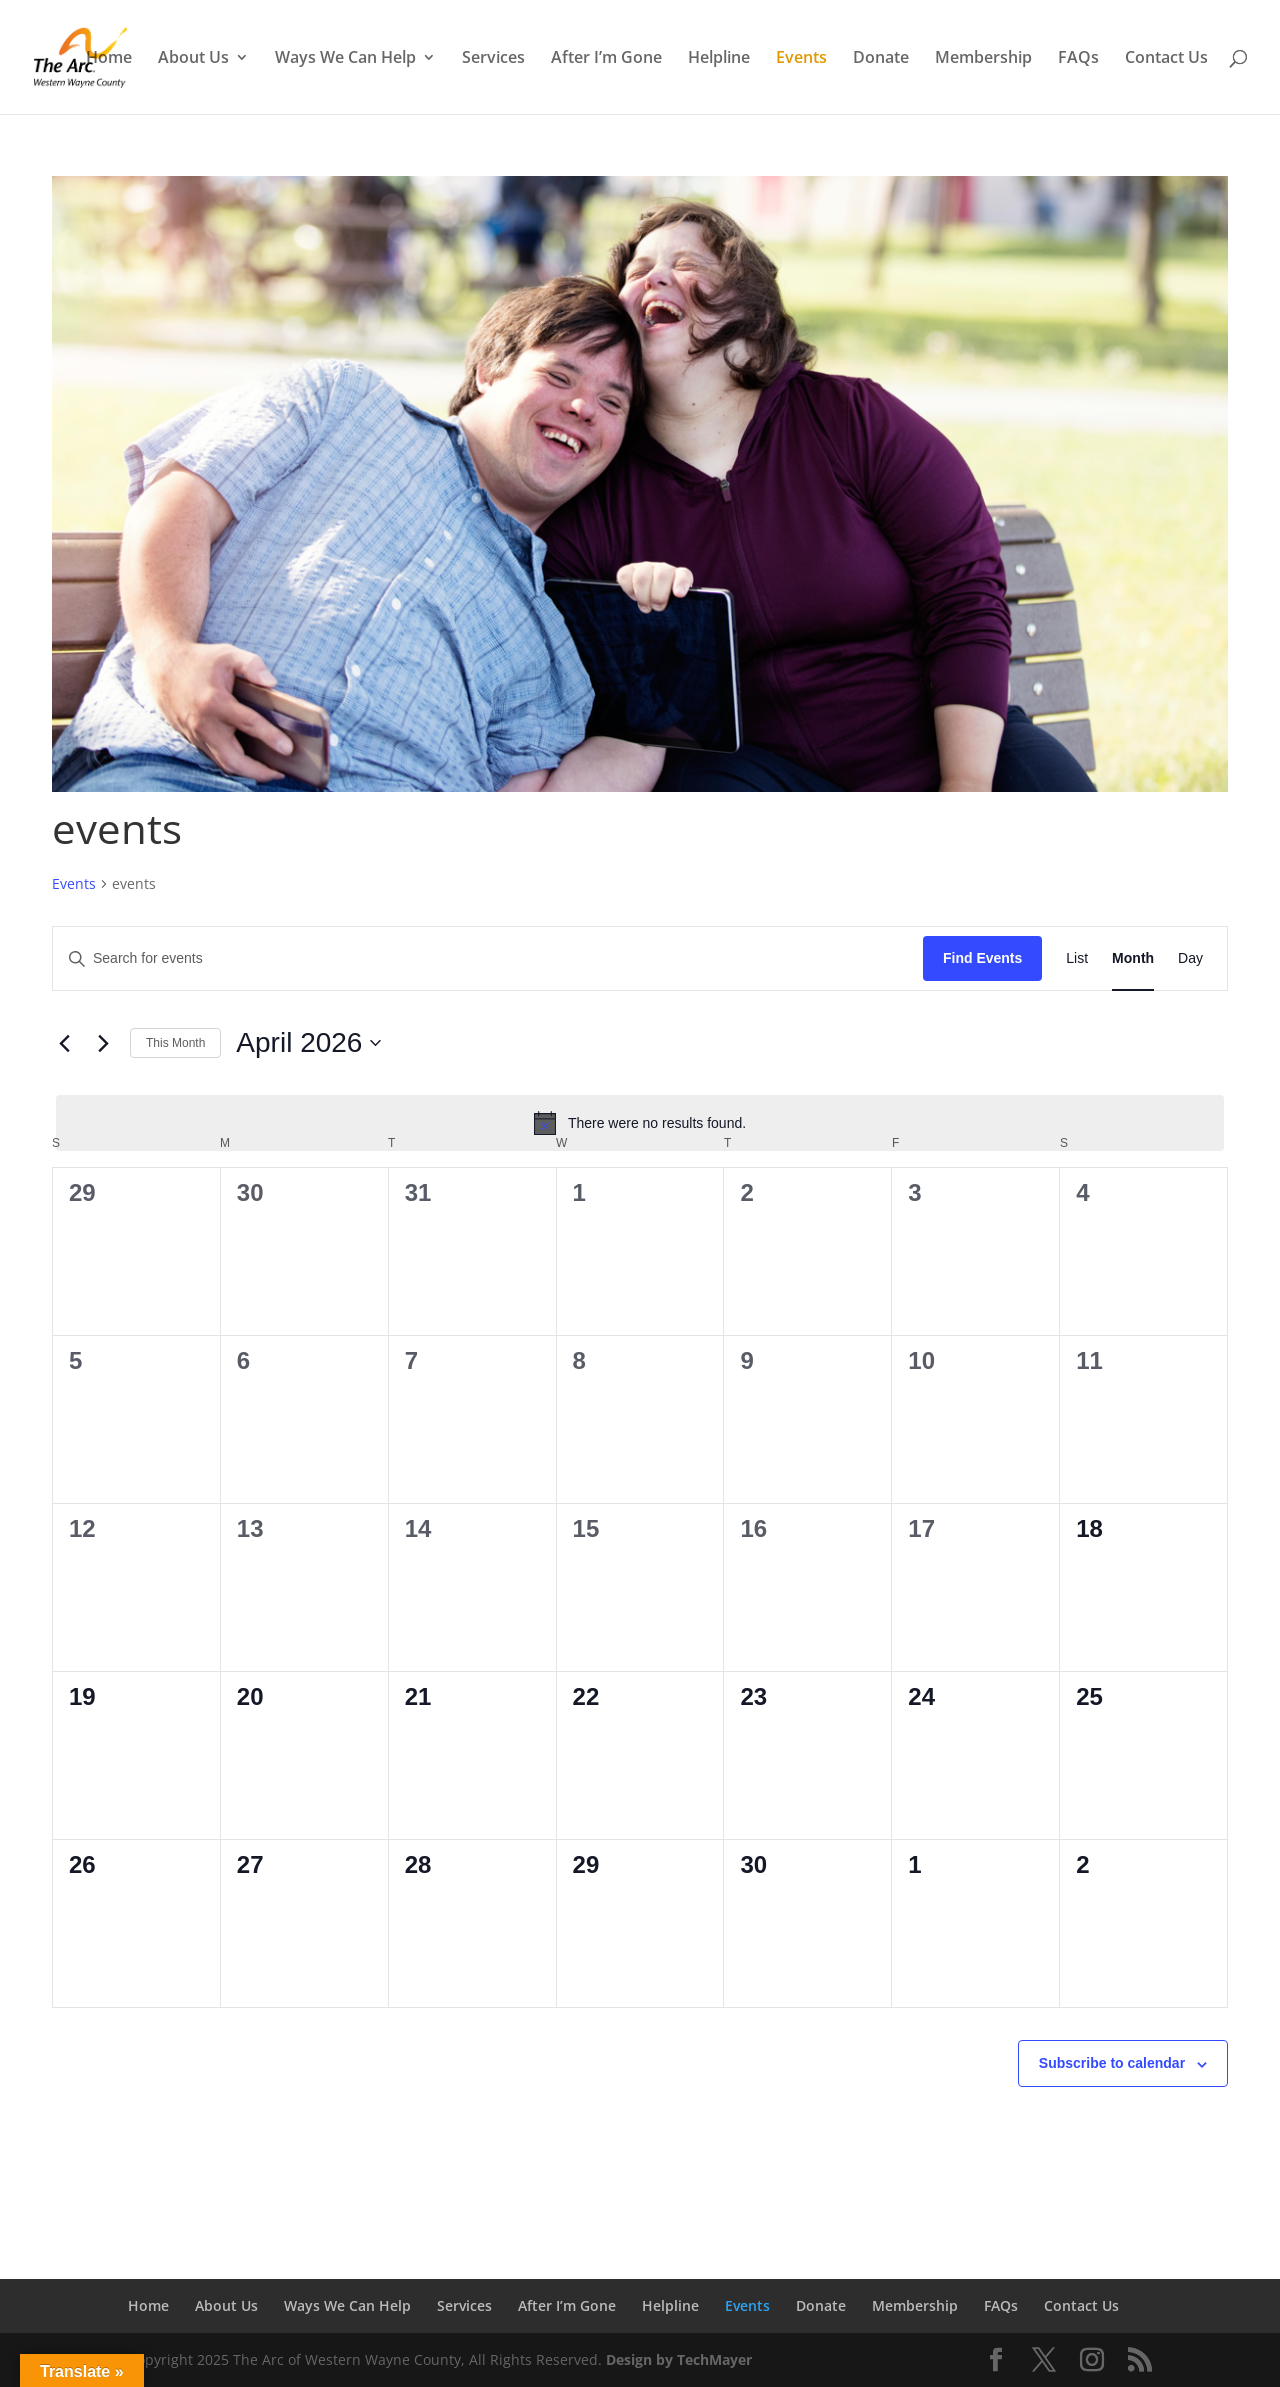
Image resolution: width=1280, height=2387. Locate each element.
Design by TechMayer (679, 2359)
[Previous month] (64, 1043)
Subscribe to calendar (1112, 2063)
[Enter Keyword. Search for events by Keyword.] (488, 958)
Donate (881, 59)
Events (801, 59)
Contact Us (1166, 59)
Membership (983, 59)
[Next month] (103, 1043)
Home (109, 59)
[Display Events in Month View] (1133, 958)
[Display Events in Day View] (1190, 958)
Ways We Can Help (345, 59)
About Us (193, 59)
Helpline (719, 59)
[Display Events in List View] (1077, 958)
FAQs (1078, 59)
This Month (175, 1043)
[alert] (640, 1123)
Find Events (982, 958)
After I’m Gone (606, 59)
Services (493, 59)
